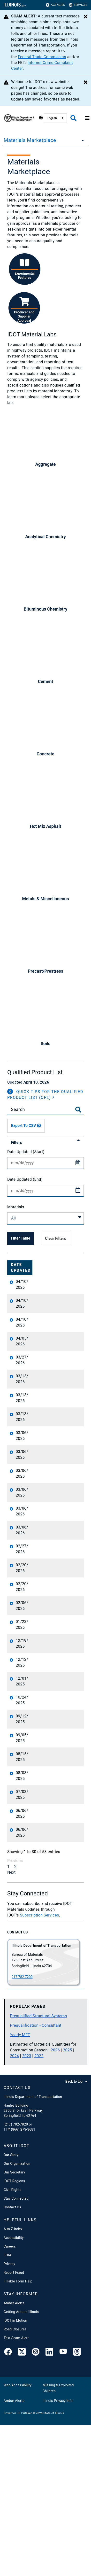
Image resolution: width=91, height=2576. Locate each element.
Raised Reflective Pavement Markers (64, 1773)
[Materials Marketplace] (81, 140)
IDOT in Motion (15, 2466)
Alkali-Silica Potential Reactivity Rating (63, 1393)
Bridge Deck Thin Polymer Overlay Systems (63, 1871)
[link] (8, 2498)
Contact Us (12, 2352)
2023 (26, 2201)
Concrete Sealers (63, 1337)
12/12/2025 (26, 1729)
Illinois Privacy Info (58, 2546)
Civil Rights (12, 2335)
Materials (15, 1207)
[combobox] (55, 118)
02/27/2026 (26, 1604)
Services (78, 5)
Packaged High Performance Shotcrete (62, 1530)
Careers (10, 2392)
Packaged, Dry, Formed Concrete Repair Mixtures (64, 1610)
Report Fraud (14, 2418)
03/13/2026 (26, 1387)
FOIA (7, 2400)
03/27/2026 (26, 1368)
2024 (14, 2201)
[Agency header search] (73, 118)
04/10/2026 (26, 1287)
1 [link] (8, 2011)
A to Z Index (13, 2374)
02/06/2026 (26, 1666)
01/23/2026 (26, 1685)
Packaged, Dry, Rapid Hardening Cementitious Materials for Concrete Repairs (63, 1299)
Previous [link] (15, 2006)
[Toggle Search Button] (78, 1110)
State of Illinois (53, 2558)
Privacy (9, 2409)
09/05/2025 (26, 1822)
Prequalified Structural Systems (38, 2161)
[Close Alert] (85, 17)
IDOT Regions (14, 2326)
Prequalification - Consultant (35, 2170)
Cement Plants (61, 1412)
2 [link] (15, 2011)
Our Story (11, 2300)
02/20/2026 (26, 1629)
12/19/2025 (26, 1704)
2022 (39, 2201)
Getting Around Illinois (21, 2457)
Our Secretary (14, 2318)
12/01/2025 (26, 1748)
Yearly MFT (20, 2180)
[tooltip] (39, 1125)
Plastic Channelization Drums (61, 1847)
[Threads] (77, 2498)
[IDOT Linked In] (49, 2498)
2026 (55, 2195)
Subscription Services (39, 2060)
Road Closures (15, 2474)
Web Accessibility (17, 2530)
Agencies (55, 5)
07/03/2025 (26, 1890)
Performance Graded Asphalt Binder (62, 1555)
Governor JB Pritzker (18, 2558)
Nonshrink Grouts (64, 1323)
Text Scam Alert (16, 2483)
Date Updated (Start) (26, 1151)
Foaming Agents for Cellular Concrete (63, 1505)
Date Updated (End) (25, 1179)
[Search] (45, 1109)
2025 (67, 2195)
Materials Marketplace (30, 140)
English (52, 118)
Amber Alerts (14, 2448)
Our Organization (17, 2309)
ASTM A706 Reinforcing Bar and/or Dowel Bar (64, 1710)
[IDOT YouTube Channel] (63, 2498)
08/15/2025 (26, 1841)
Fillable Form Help (18, 2427)
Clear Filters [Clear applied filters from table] (55, 1238)
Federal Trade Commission (42, 56)
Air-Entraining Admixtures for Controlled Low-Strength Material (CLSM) (64, 1456)
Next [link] (11, 2017)
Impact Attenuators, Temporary (59, 1975)
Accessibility (14, 2383)
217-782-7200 (22, 2122)
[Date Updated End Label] (45, 1191)
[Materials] (45, 1218)
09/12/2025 (26, 1791)
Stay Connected (16, 2344)
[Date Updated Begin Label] (45, 1163)
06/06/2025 (26, 1926)
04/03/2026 (26, 1350)
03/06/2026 (26, 1444)
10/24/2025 (26, 1767)
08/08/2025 (26, 1865)
